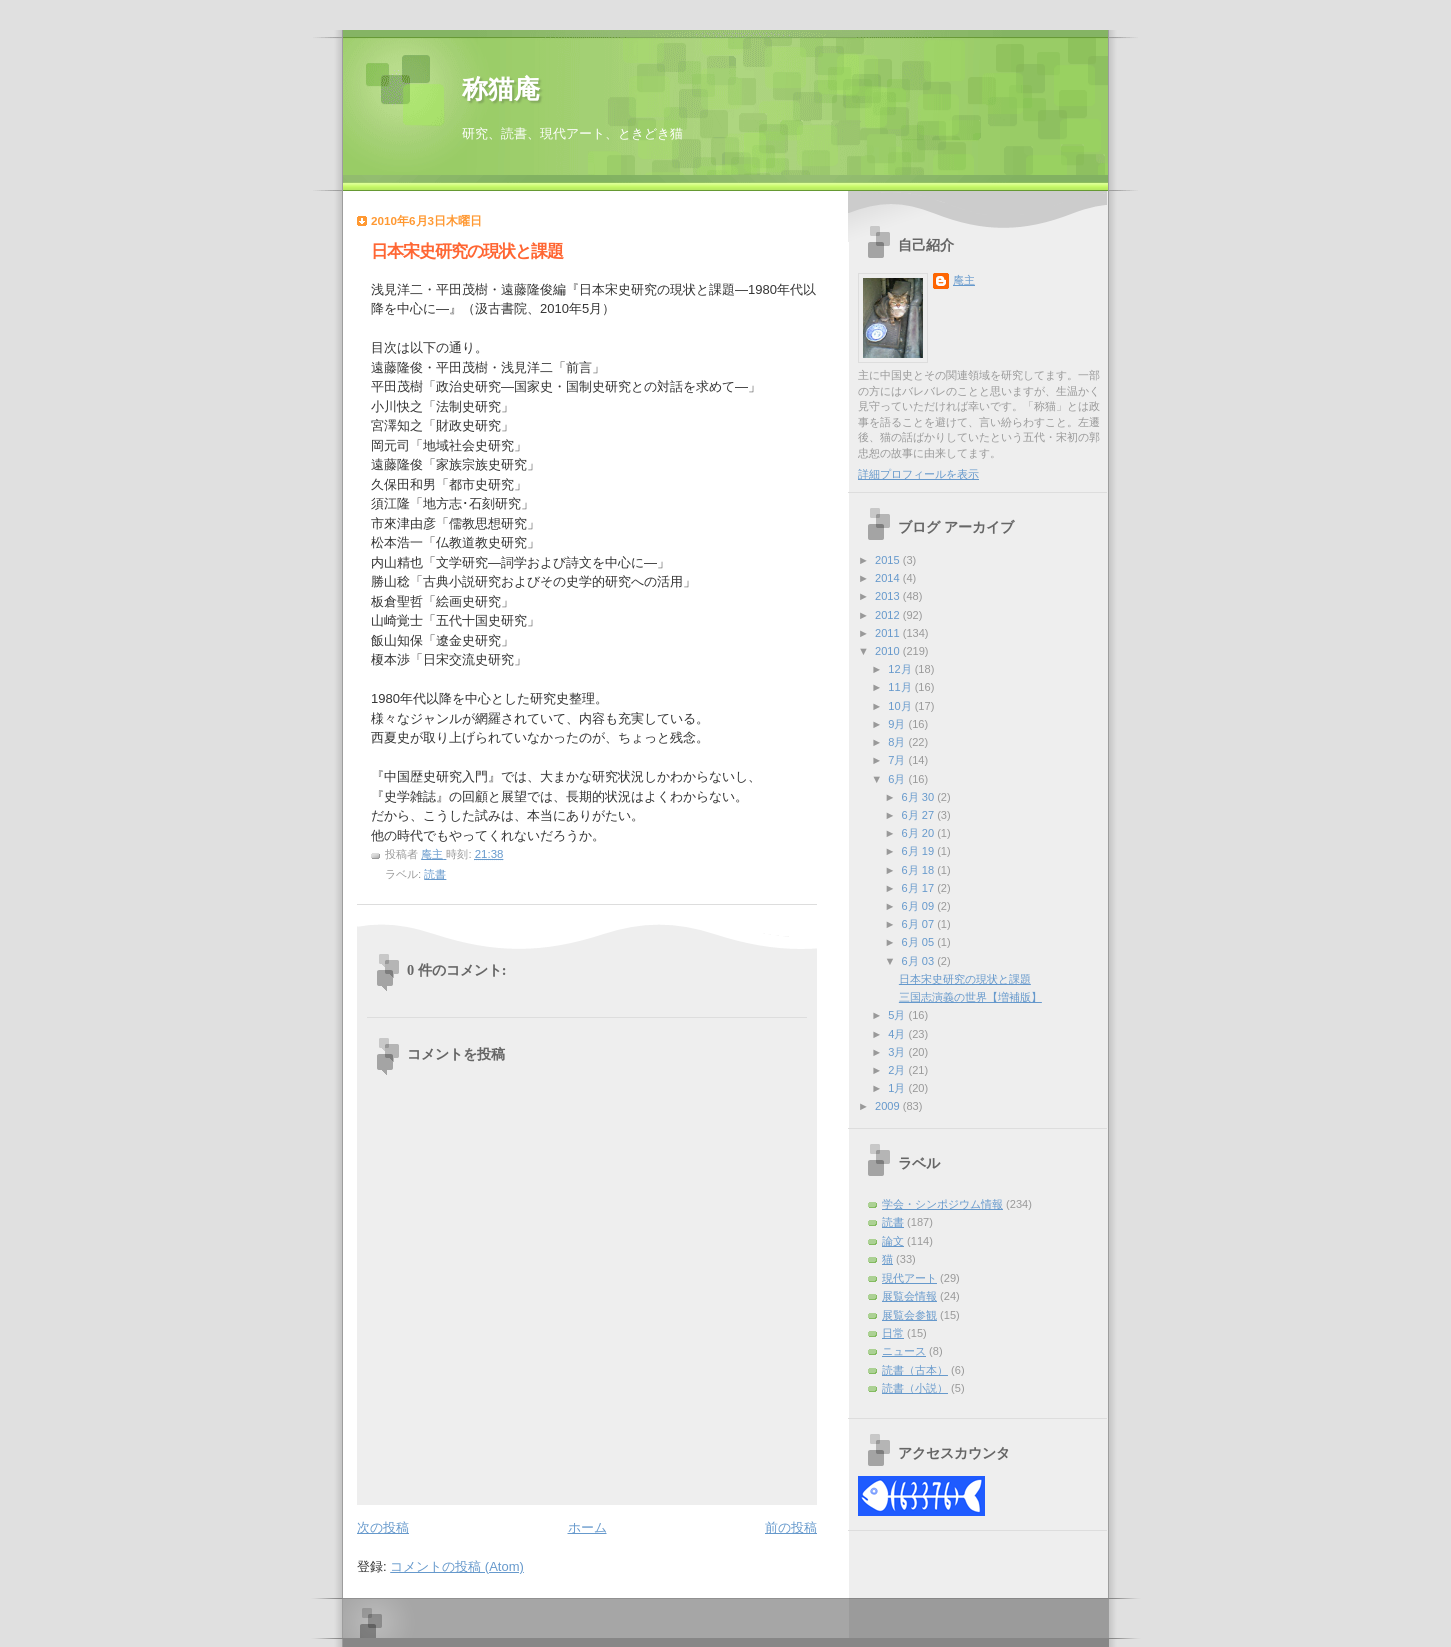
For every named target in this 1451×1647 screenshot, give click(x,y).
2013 (889, 596)
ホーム (587, 1527)
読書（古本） (915, 1370)
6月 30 (920, 797)
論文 (893, 1241)
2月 (898, 1070)
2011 (889, 633)
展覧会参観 (909, 1315)
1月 (898, 1088)
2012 (889, 615)
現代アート (909, 1278)
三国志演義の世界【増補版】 (970, 997)
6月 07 (920, 924)
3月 (898, 1052)
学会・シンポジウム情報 (942, 1204)
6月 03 (920, 961)
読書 (435, 874)
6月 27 (920, 815)
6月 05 (920, 942)
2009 (889, 1106)
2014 (889, 578)
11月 (901, 687)
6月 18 (920, 870)
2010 (889, 651)
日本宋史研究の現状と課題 (965, 979)
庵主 (964, 280)
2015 (889, 560)
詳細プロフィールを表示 (918, 474)
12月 (901, 669)
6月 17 (920, 888)
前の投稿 (791, 1527)
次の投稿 (383, 1527)
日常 (893, 1333)
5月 (898, 1015)
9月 (898, 724)
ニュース (904, 1351)
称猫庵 (501, 89)
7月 (898, 760)
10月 (901, 706)
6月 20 (920, 833)
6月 (898, 779)
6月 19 (920, 851)
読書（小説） (915, 1388)
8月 (898, 742)
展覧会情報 (909, 1296)
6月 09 (920, 906)
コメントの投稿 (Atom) (457, 1566)
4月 (898, 1034)
